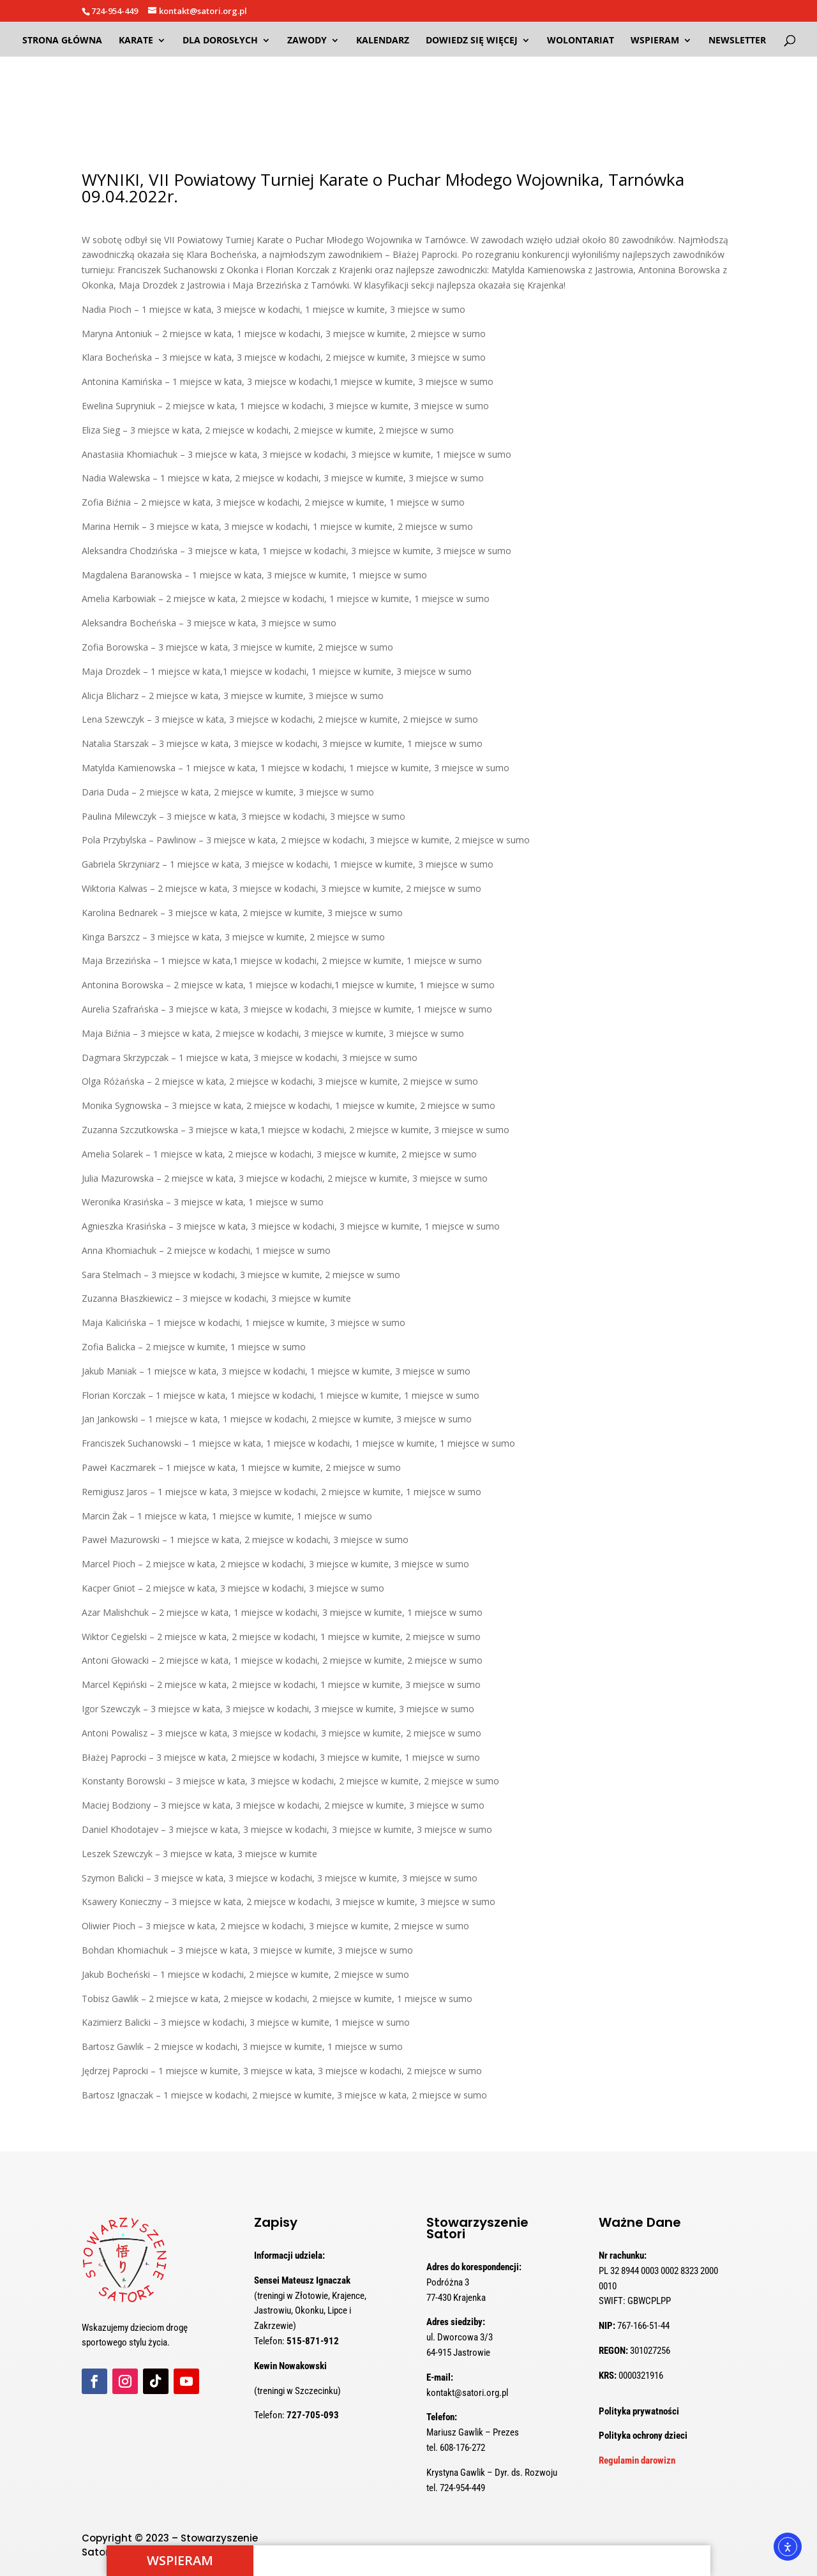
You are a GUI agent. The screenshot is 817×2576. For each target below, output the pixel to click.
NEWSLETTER (737, 41)
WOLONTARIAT (580, 41)
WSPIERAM (655, 41)
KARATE (136, 41)
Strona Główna (62, 41)
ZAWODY (307, 41)
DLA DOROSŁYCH (220, 41)
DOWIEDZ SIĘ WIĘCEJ (472, 41)
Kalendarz (382, 41)
